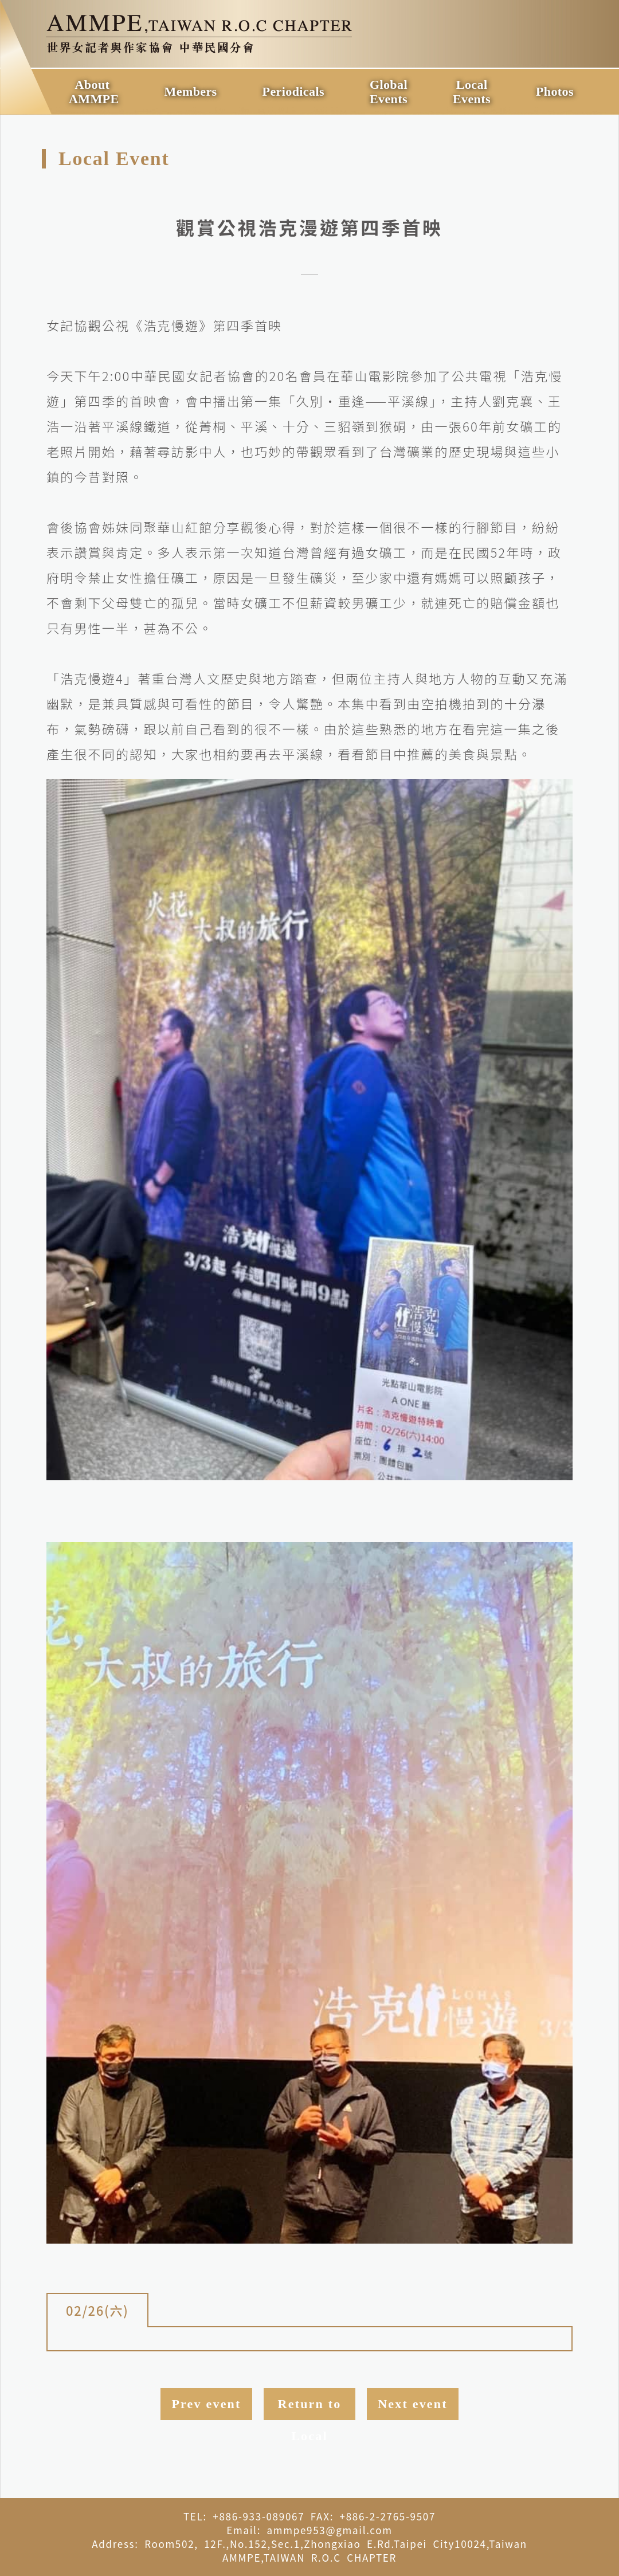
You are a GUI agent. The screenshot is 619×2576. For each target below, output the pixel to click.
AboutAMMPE (94, 91)
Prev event (206, 2404)
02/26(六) (97, 2310)
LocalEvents (472, 91)
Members (190, 91)
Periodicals (293, 91)
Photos (555, 91)
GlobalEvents (389, 91)
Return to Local (310, 2408)
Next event (413, 2404)
